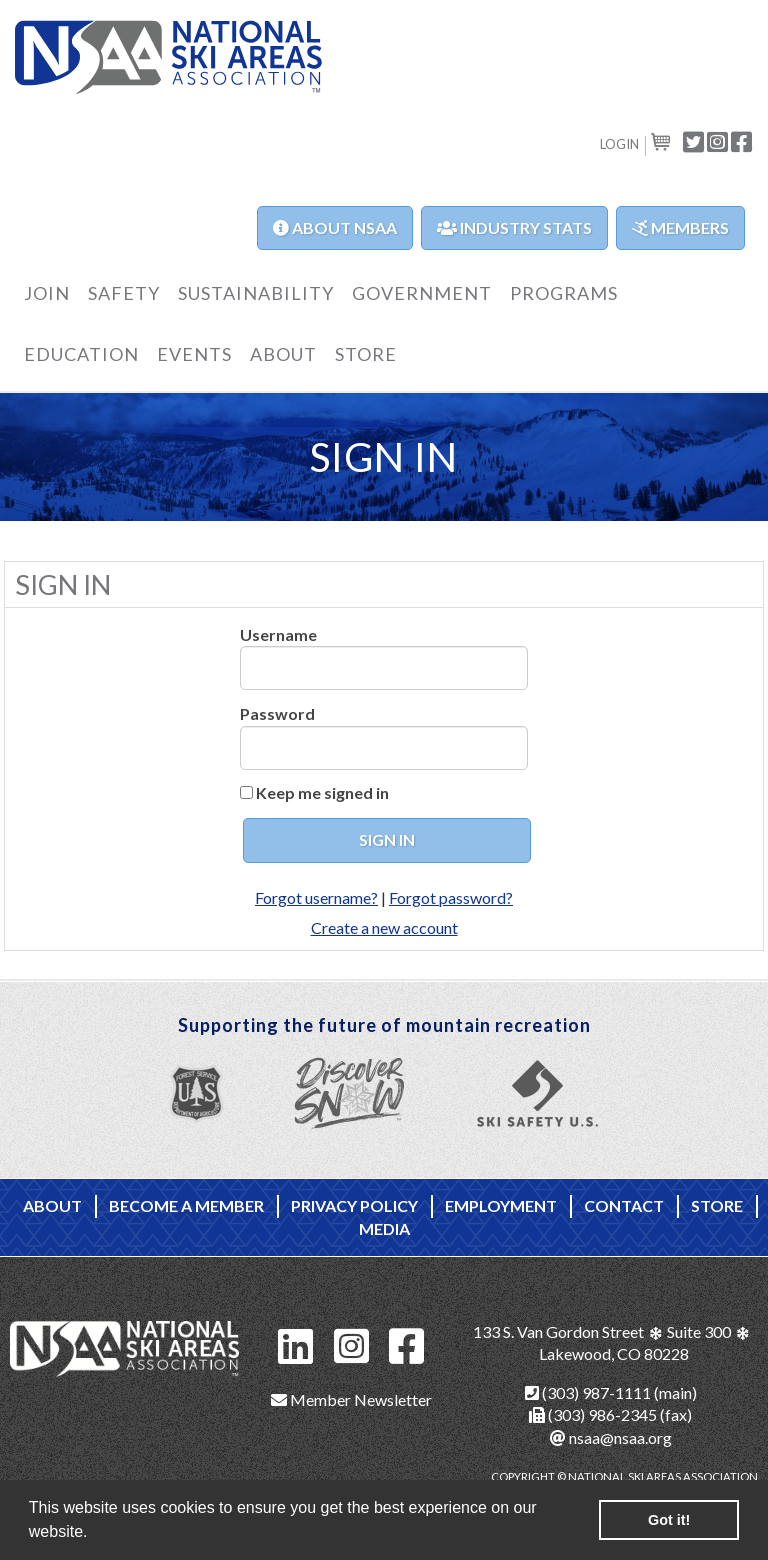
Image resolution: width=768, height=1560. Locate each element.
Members (680, 227)
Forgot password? (451, 897)
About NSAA (335, 227)
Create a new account (384, 927)
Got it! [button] (669, 1520)
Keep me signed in (322, 792)
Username (278, 634)
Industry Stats (514, 227)
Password (277, 713)
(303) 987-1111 (588, 1392)
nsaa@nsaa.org (611, 1437)
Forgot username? (316, 897)
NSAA (168, 58)
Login (619, 144)
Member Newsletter (351, 1399)
